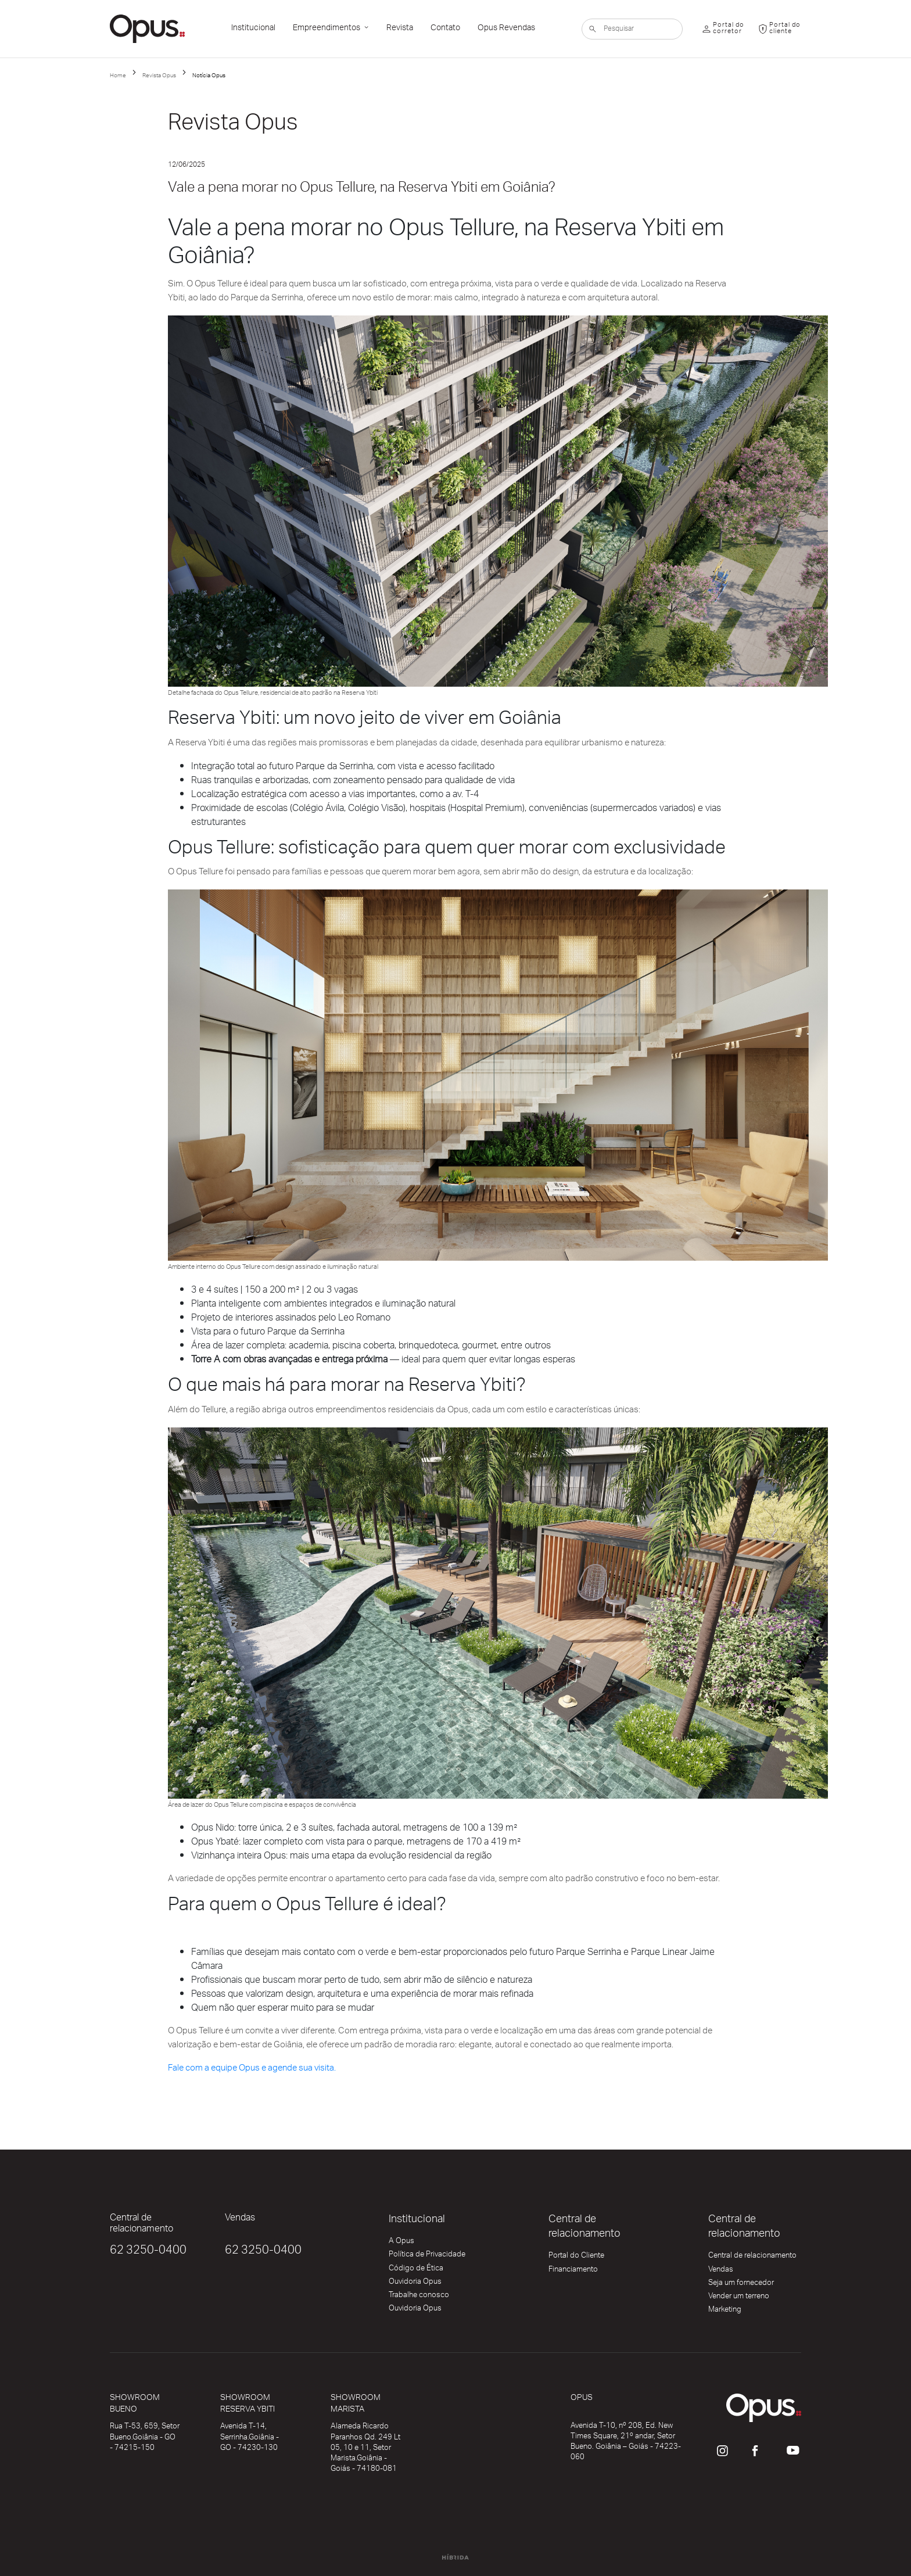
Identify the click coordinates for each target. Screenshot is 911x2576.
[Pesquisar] (632, 29)
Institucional (253, 29)
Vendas (720, 2271)
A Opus (401, 2243)
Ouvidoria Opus (415, 2283)
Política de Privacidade (427, 2256)
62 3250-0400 (148, 2252)
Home (118, 76)
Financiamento (573, 2271)
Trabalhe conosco (419, 2297)
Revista (399, 29)
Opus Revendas (506, 29)
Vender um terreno (738, 2298)
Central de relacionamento (752, 2257)
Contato (445, 29)
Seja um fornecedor (741, 2285)
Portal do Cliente (576, 2257)
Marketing (724, 2311)
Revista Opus (159, 76)
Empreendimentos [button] (327, 29)
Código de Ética (416, 2270)
